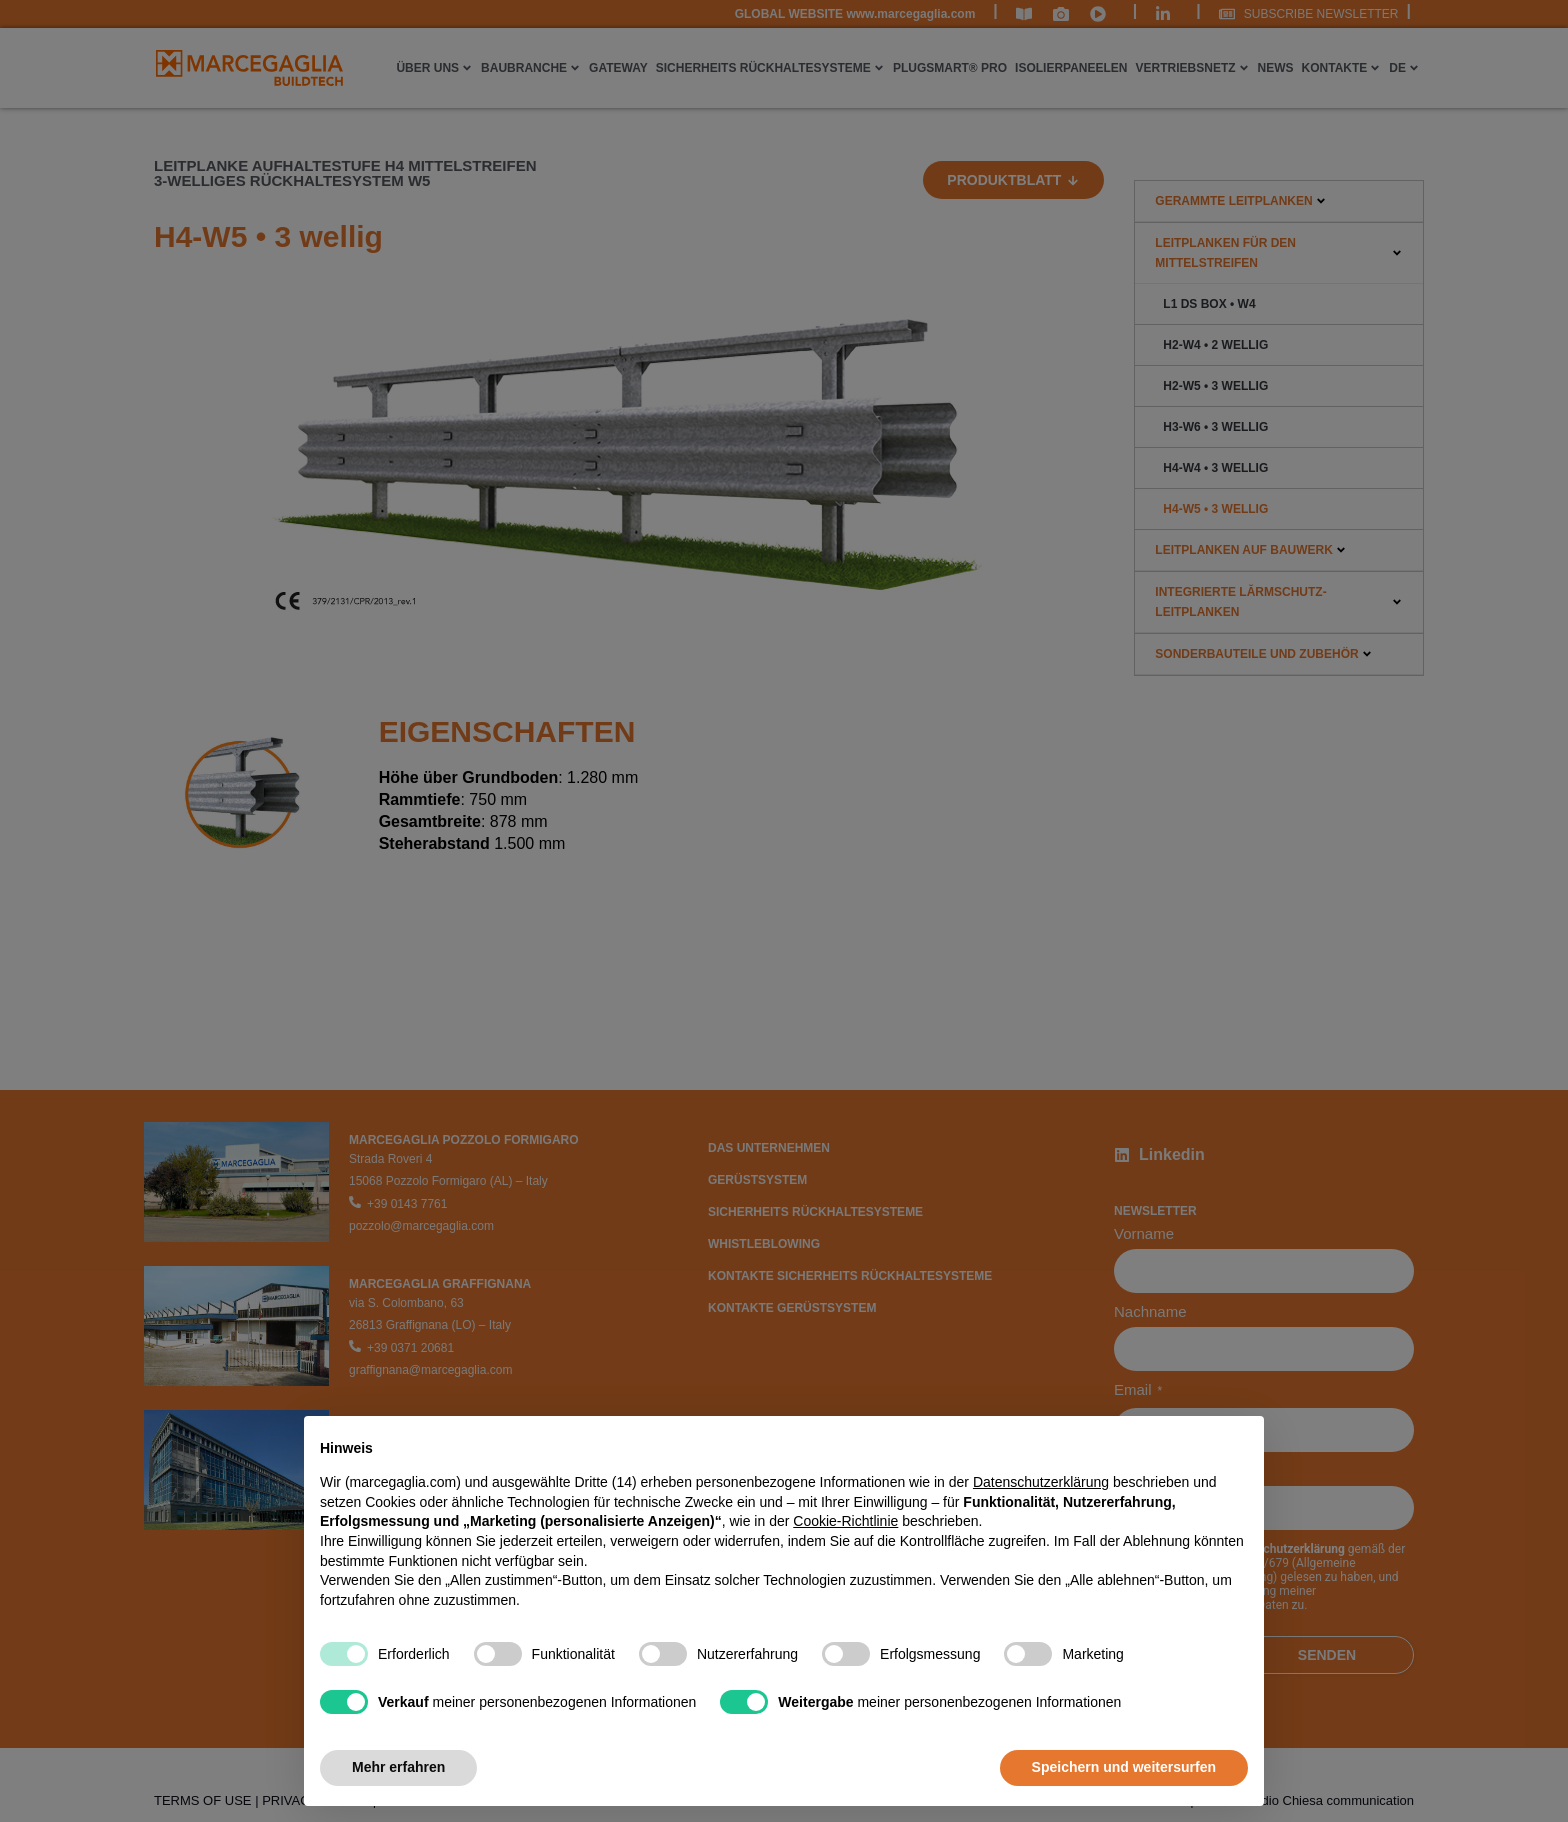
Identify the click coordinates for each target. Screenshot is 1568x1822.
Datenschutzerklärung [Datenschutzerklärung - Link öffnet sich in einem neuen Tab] (1041, 1482)
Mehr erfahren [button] (398, 1767)
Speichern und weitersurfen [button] (1124, 1767)
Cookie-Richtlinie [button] (845, 1521)
